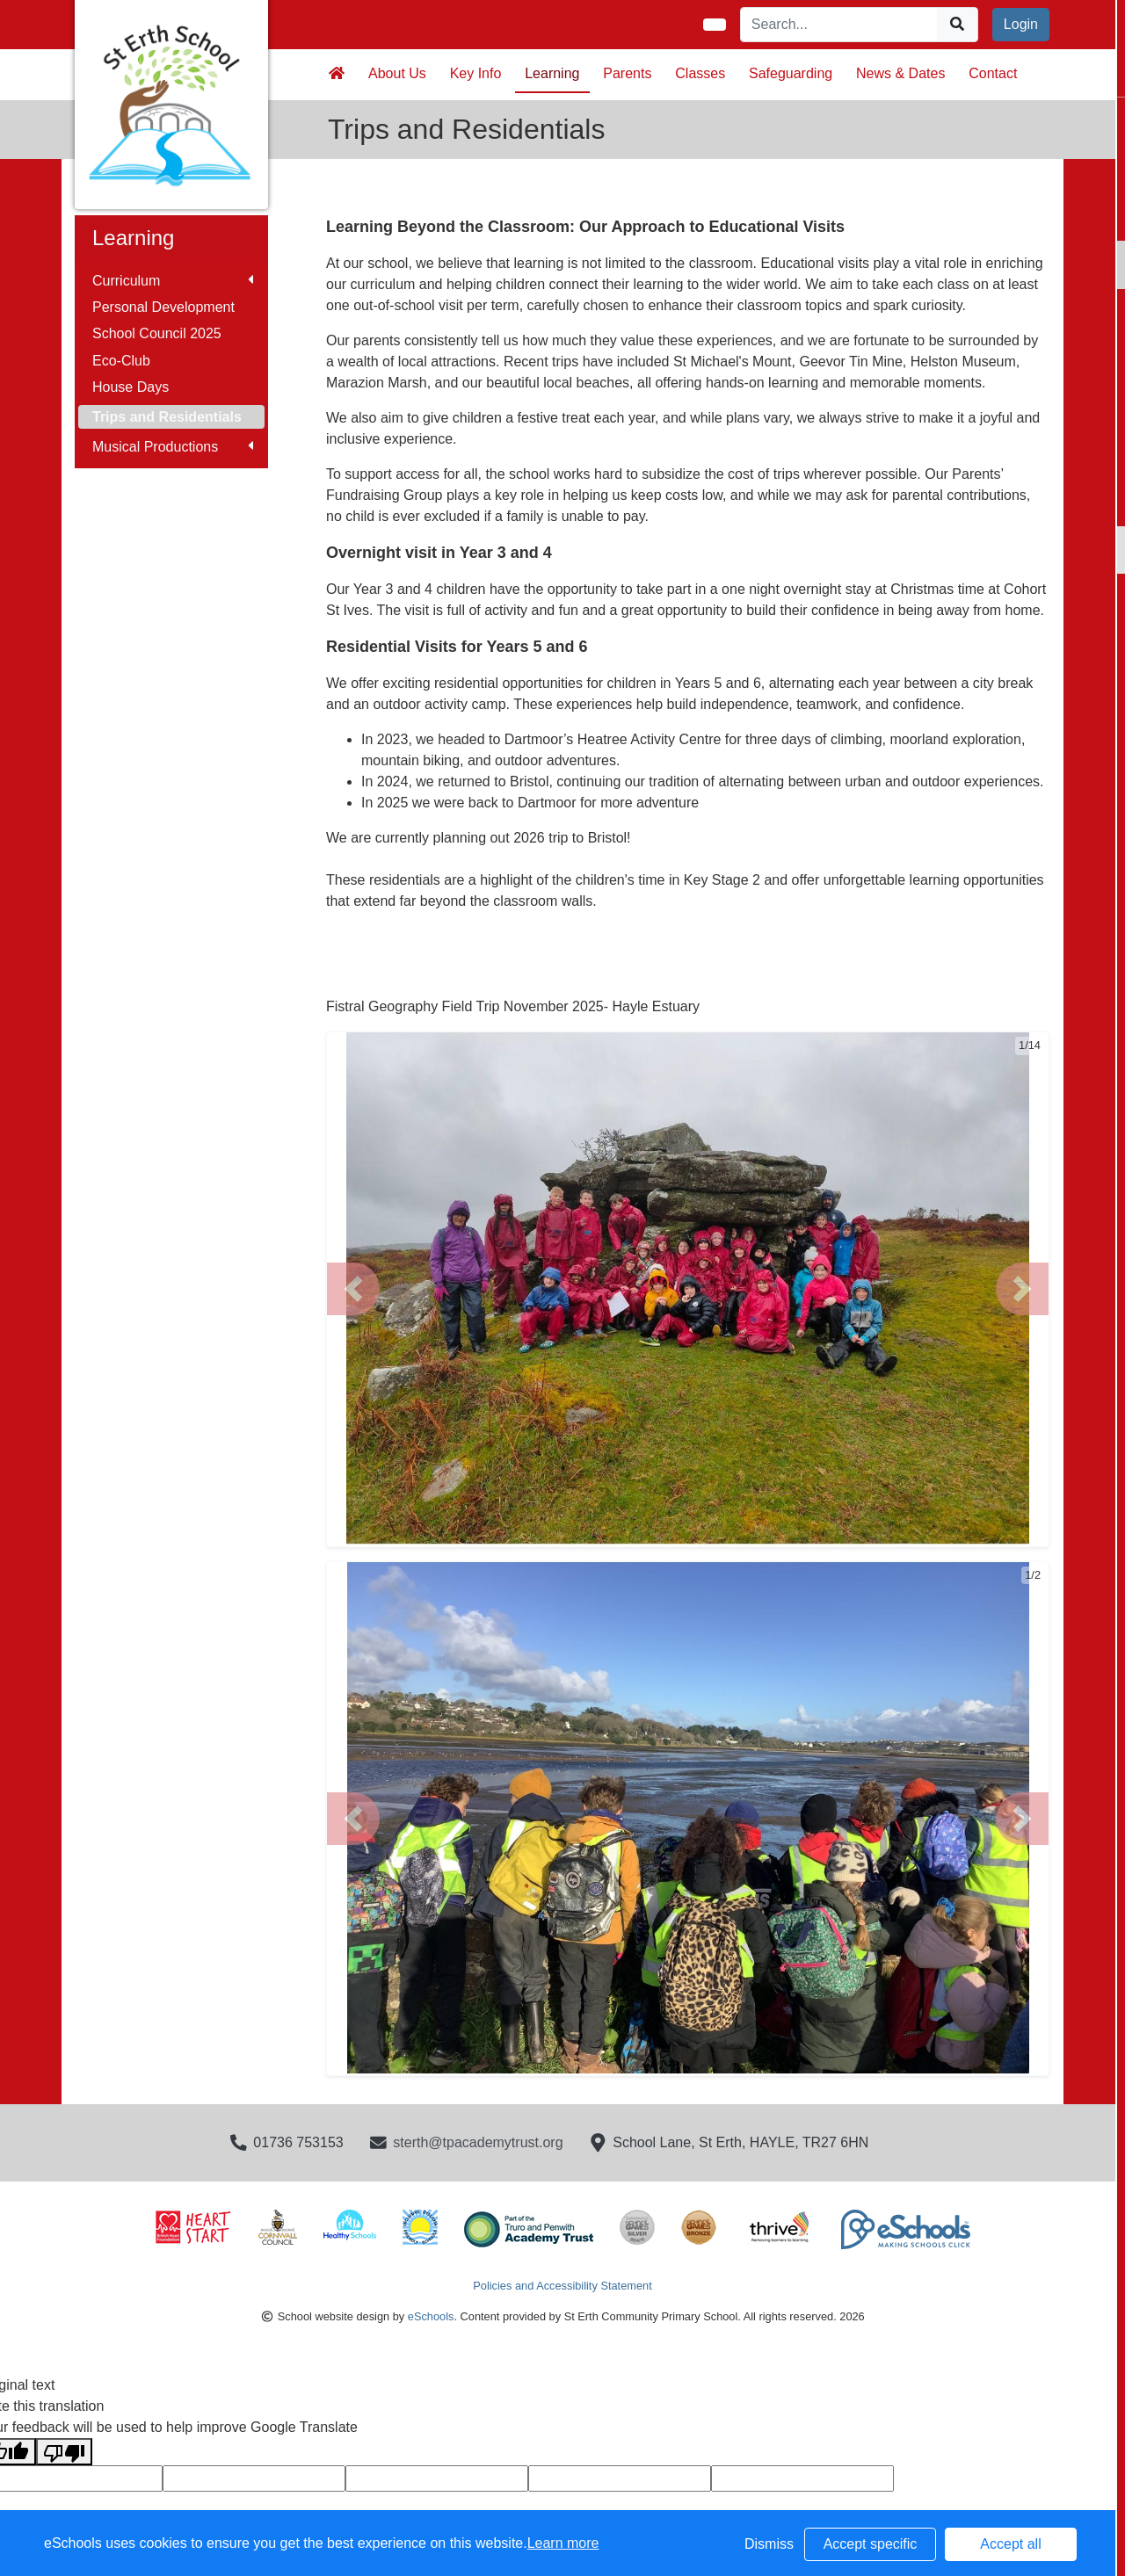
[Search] (839, 24)
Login (1021, 24)
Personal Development (163, 307)
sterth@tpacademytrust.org (477, 2142)
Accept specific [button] (871, 2543)
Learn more (563, 2543)
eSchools (431, 2316)
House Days (130, 387)
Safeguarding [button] (790, 73)
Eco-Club (121, 360)
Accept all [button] (1010, 2543)
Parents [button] (627, 73)
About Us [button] (397, 73)
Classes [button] (700, 73)
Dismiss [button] (769, 2543)
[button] (353, 1289)
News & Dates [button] (900, 73)
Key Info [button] (476, 73)
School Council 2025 (156, 333)
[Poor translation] (64, 2451)
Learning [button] (552, 73)
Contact (993, 73)
